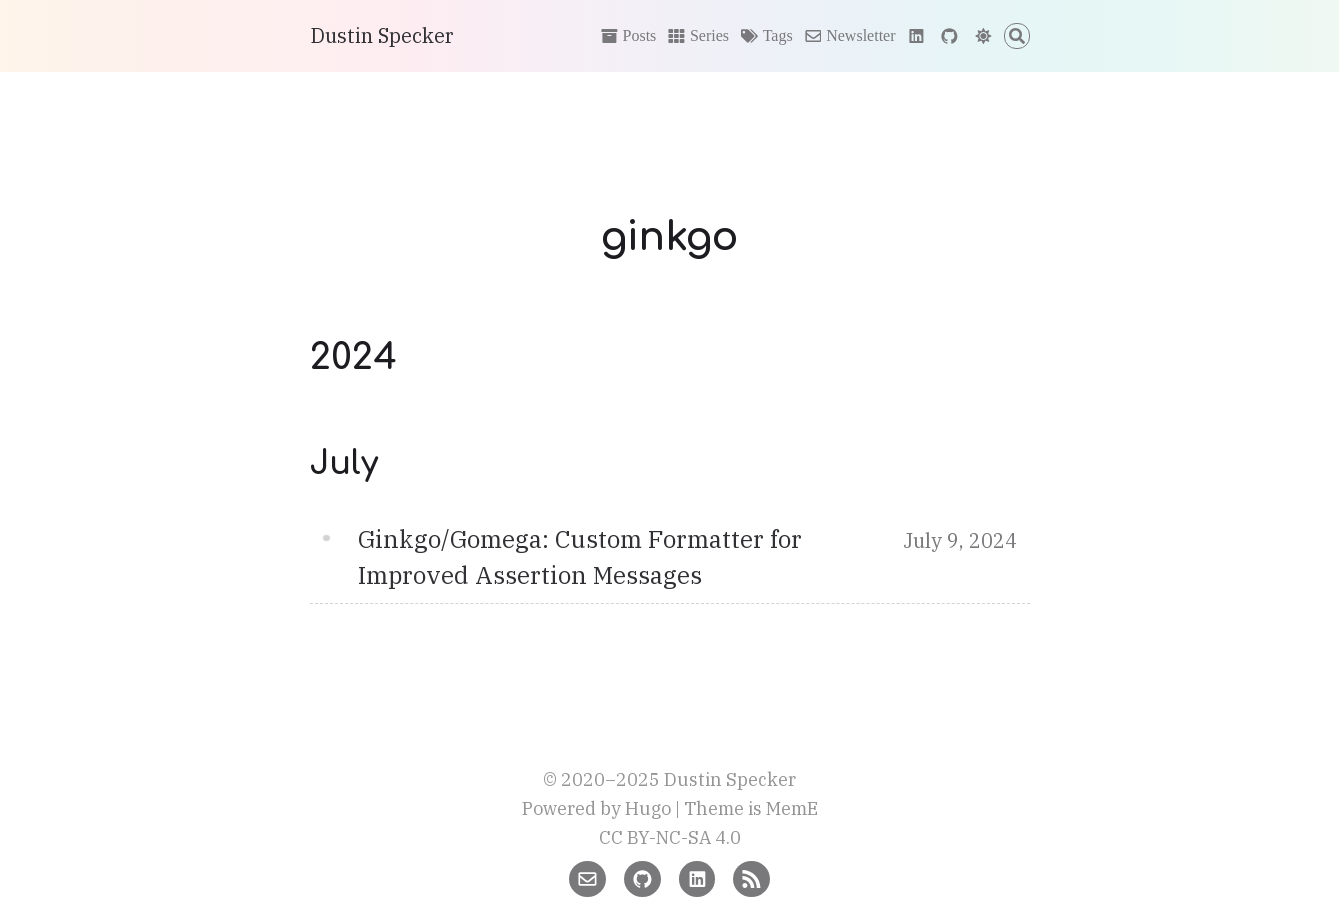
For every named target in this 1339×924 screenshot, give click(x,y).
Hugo (648, 808)
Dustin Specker (382, 35)
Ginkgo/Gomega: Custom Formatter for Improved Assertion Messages (580, 557)
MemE (792, 808)
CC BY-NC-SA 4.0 (670, 837)
